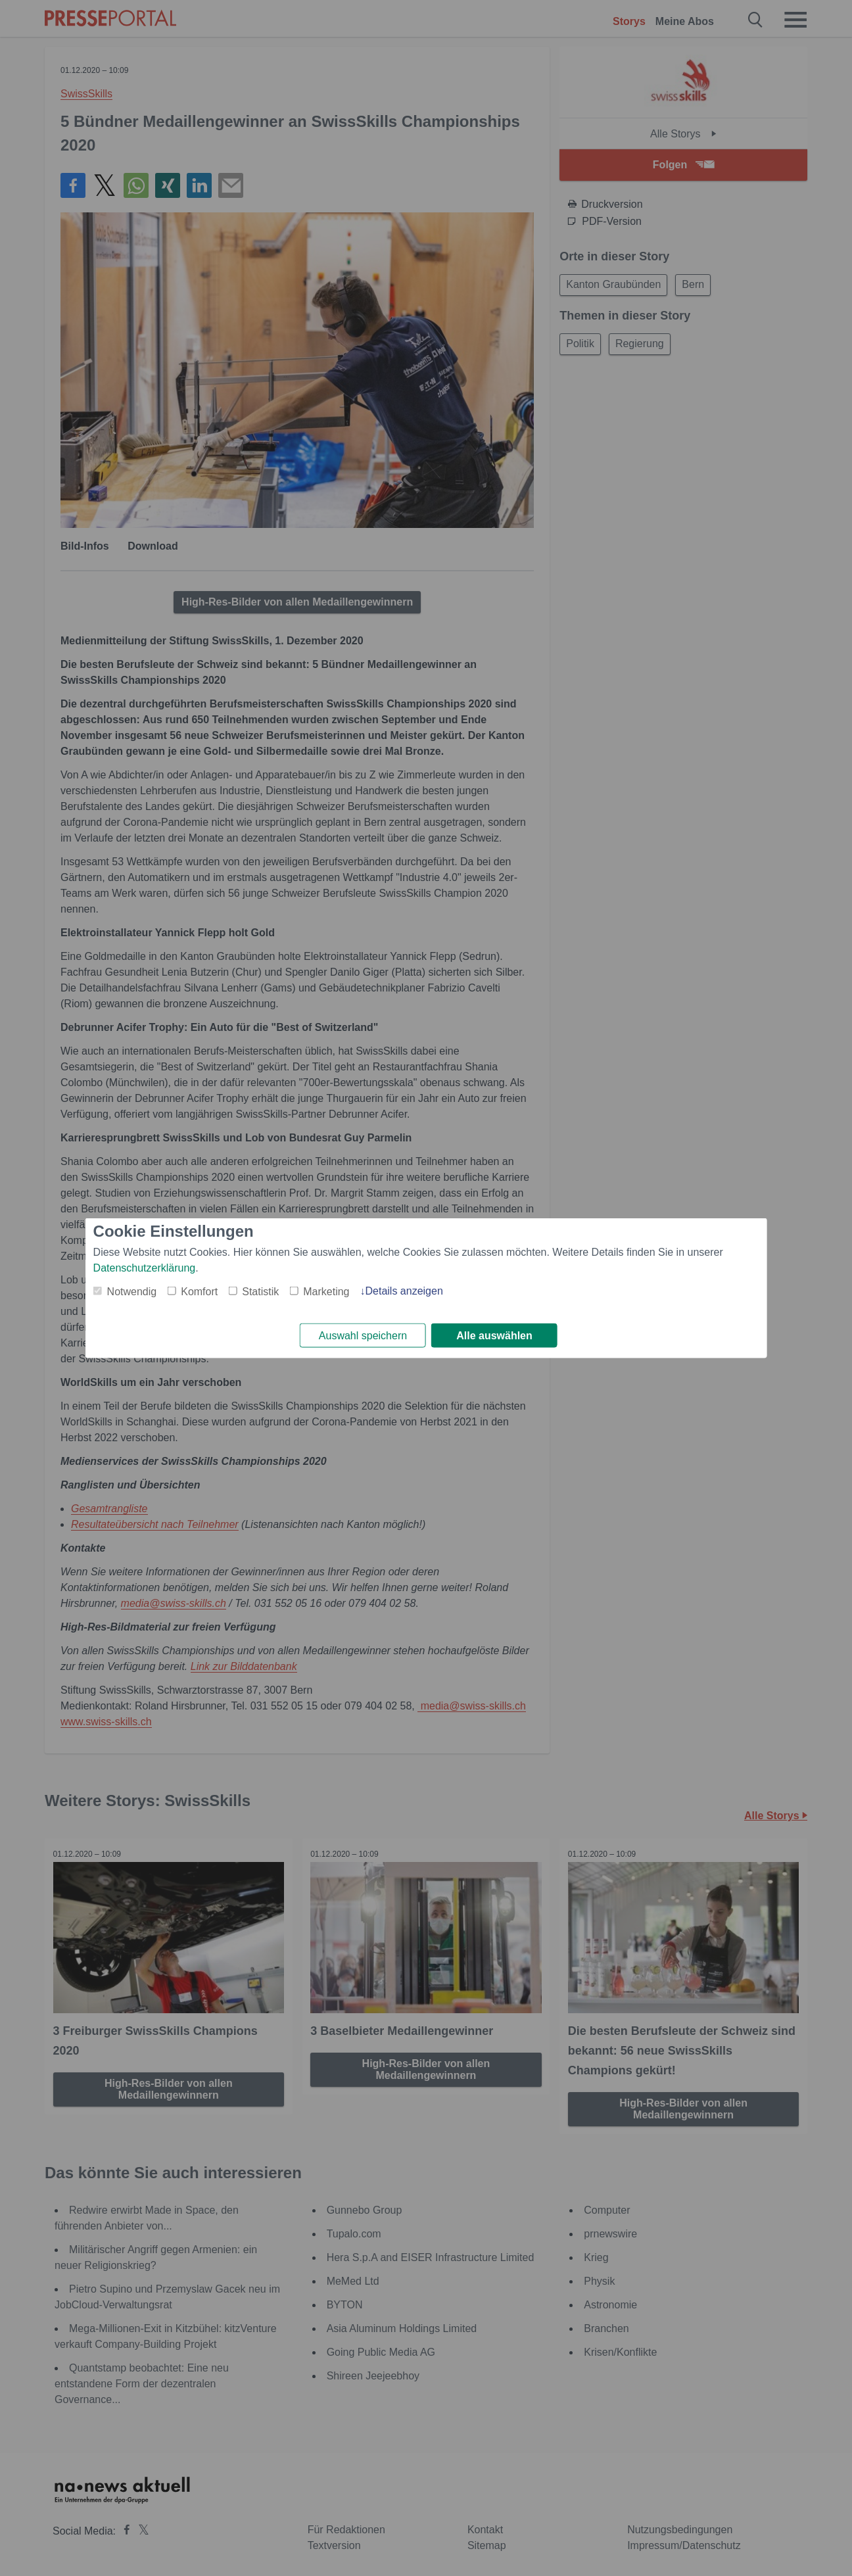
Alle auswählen (494, 1335)
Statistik (260, 1290)
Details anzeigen (403, 1289)
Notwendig (132, 1290)
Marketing (326, 1290)
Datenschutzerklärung (144, 1266)
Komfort (199, 1290)
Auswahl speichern (363, 1335)
